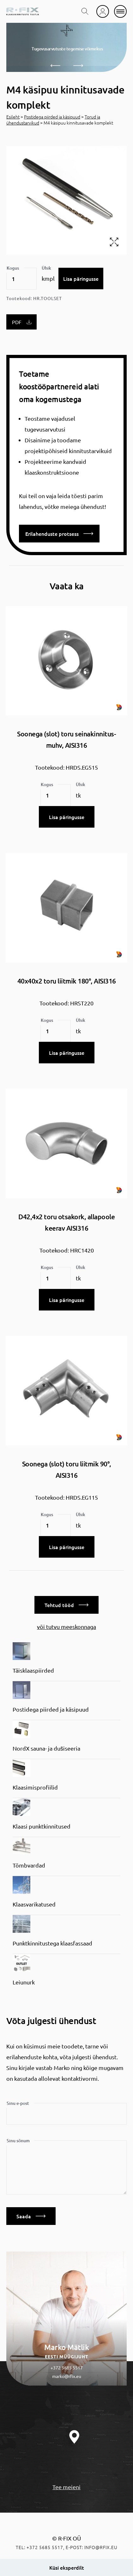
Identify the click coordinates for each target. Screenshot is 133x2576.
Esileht (13, 116)
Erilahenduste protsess (59, 533)
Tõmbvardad (29, 1865)
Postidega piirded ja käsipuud (52, 116)
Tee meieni (66, 2486)
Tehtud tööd (66, 1604)
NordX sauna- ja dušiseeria (46, 1748)
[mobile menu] (120, 11)
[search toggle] (85, 11)
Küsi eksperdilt (66, 2567)
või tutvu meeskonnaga (66, 1626)
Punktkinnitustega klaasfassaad (52, 1943)
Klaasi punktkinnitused (41, 1826)
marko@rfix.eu (66, 2376)
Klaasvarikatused (34, 1904)
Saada (30, 2216)
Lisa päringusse (81, 278)
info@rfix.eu (101, 2547)
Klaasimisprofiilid (35, 1787)
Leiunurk (24, 1982)
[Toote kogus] (21, 278)
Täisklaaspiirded (33, 1670)
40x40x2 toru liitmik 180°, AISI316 (66, 981)
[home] (22, 11)
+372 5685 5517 (67, 2367)
